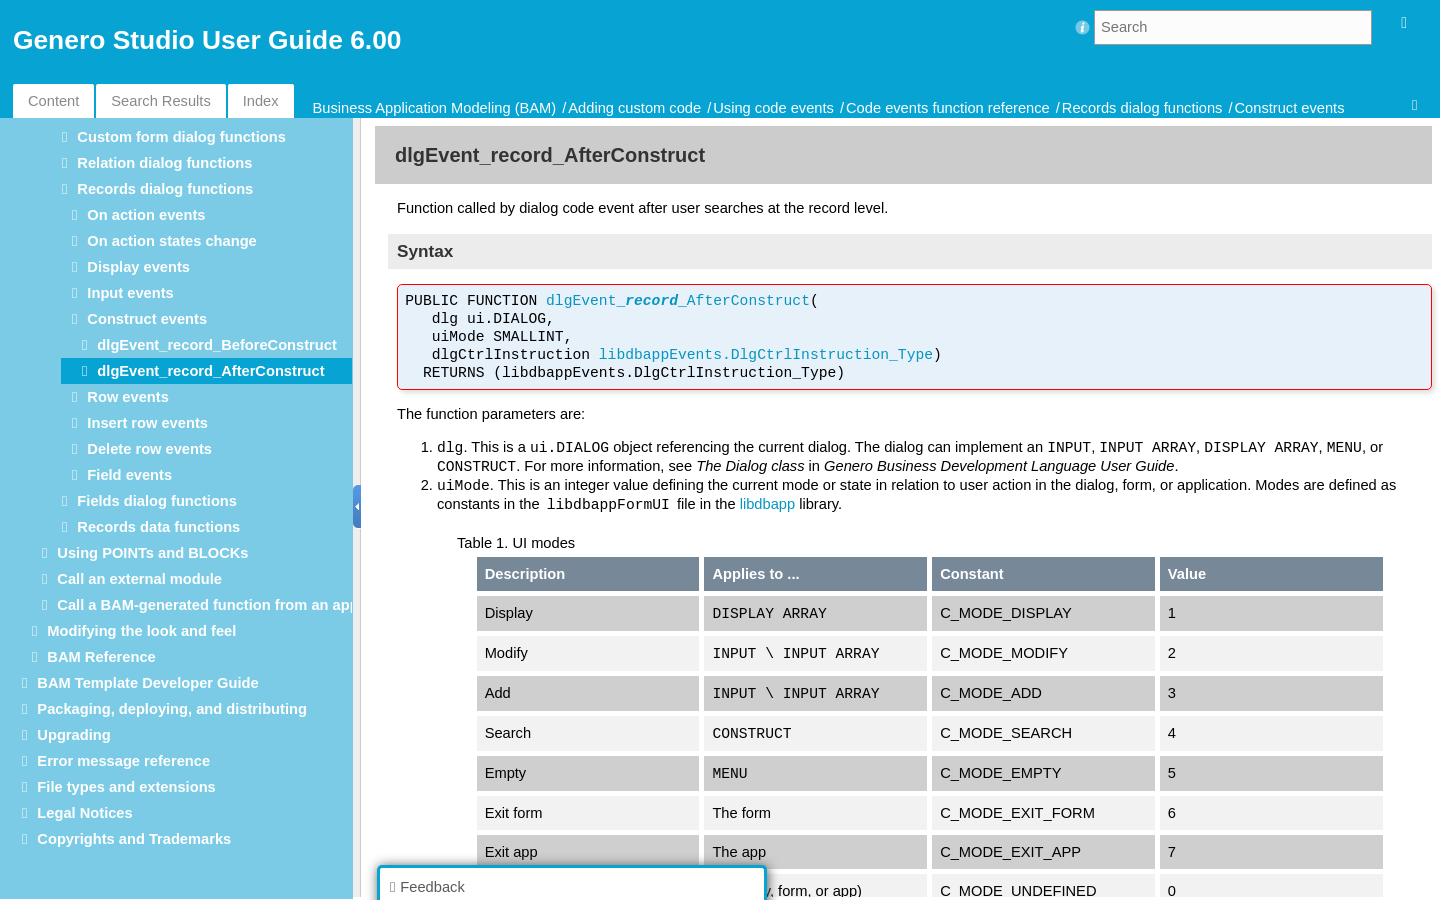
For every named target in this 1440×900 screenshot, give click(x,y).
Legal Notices (84, 813)
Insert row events (147, 423)
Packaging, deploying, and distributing (172, 709)
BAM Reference (101, 657)
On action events (146, 215)
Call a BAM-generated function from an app (207, 605)
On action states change (171, 241)
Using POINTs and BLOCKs (152, 553)
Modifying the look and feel (141, 631)
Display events (138, 267)
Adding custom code (636, 108)
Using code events (775, 108)
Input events (130, 293)
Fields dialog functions (157, 501)
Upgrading (73, 735)
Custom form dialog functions (181, 137)
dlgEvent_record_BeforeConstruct (216, 345)
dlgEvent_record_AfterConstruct (210, 371)
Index (261, 101)
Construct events (1290, 108)
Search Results (160, 101)
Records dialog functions (1142, 108)
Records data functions (158, 527)
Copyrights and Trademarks (134, 839)
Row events (127, 397)
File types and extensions (126, 787)
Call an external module (139, 579)
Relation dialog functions (164, 163)
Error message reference (123, 761)
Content (53, 101)
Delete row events (149, 449)
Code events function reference (948, 108)
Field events (129, 475)
